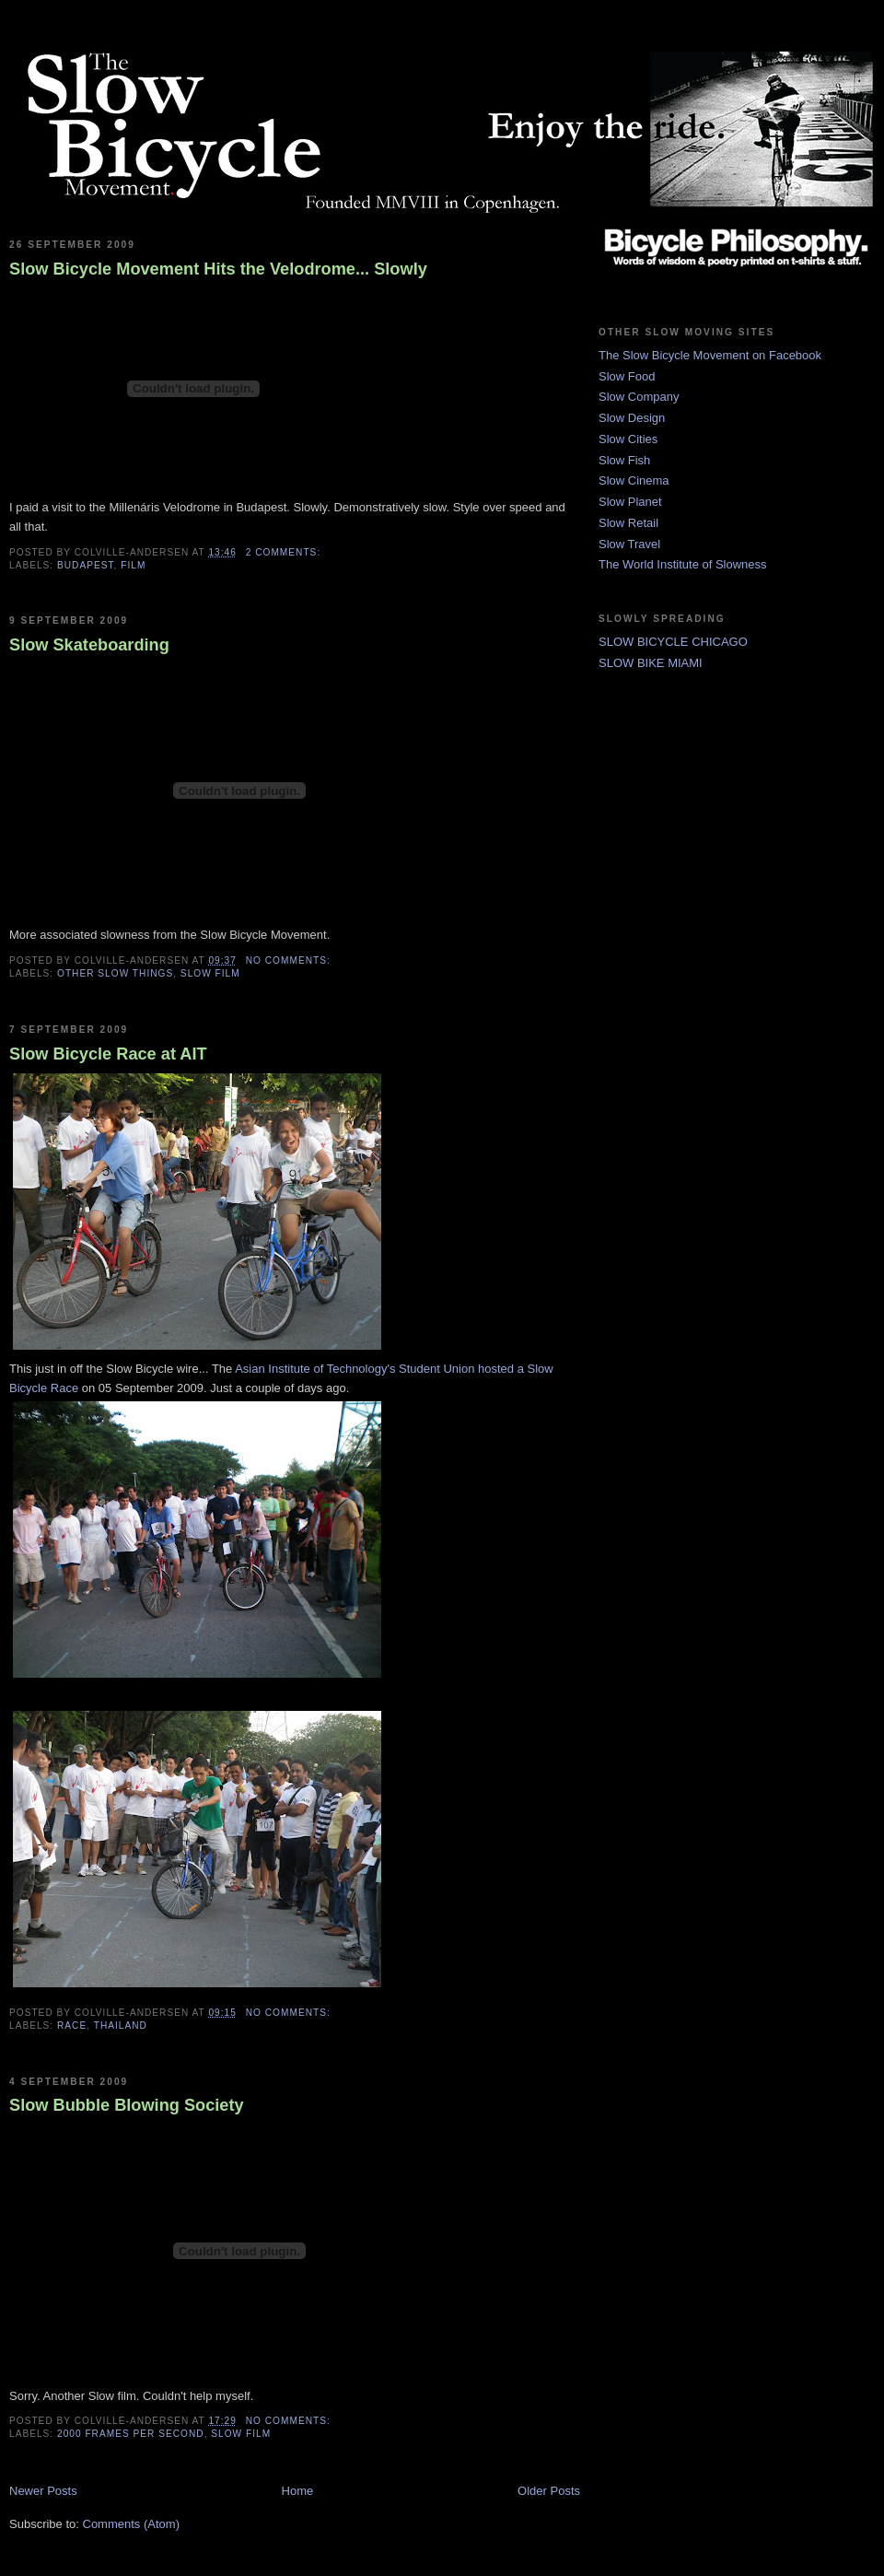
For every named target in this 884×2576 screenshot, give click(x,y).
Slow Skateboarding (89, 645)
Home (298, 2491)
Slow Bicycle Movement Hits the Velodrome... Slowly (218, 269)
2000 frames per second (130, 2434)
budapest (85, 565)
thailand (120, 2025)
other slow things (115, 973)
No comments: (290, 960)
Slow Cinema (634, 480)
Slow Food (627, 376)
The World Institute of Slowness (683, 564)
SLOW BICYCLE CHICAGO (673, 642)
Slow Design (632, 418)
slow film (210, 973)
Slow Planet (630, 502)
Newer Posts (43, 2491)
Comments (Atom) (131, 2524)
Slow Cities (628, 439)
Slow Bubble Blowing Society (126, 2105)
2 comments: (285, 552)
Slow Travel (629, 544)
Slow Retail (628, 523)
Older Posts (549, 2491)
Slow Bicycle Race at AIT (108, 1054)
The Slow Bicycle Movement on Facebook (710, 355)
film (133, 565)
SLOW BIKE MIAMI (651, 663)
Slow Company (639, 397)
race (72, 2025)
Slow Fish (624, 460)
